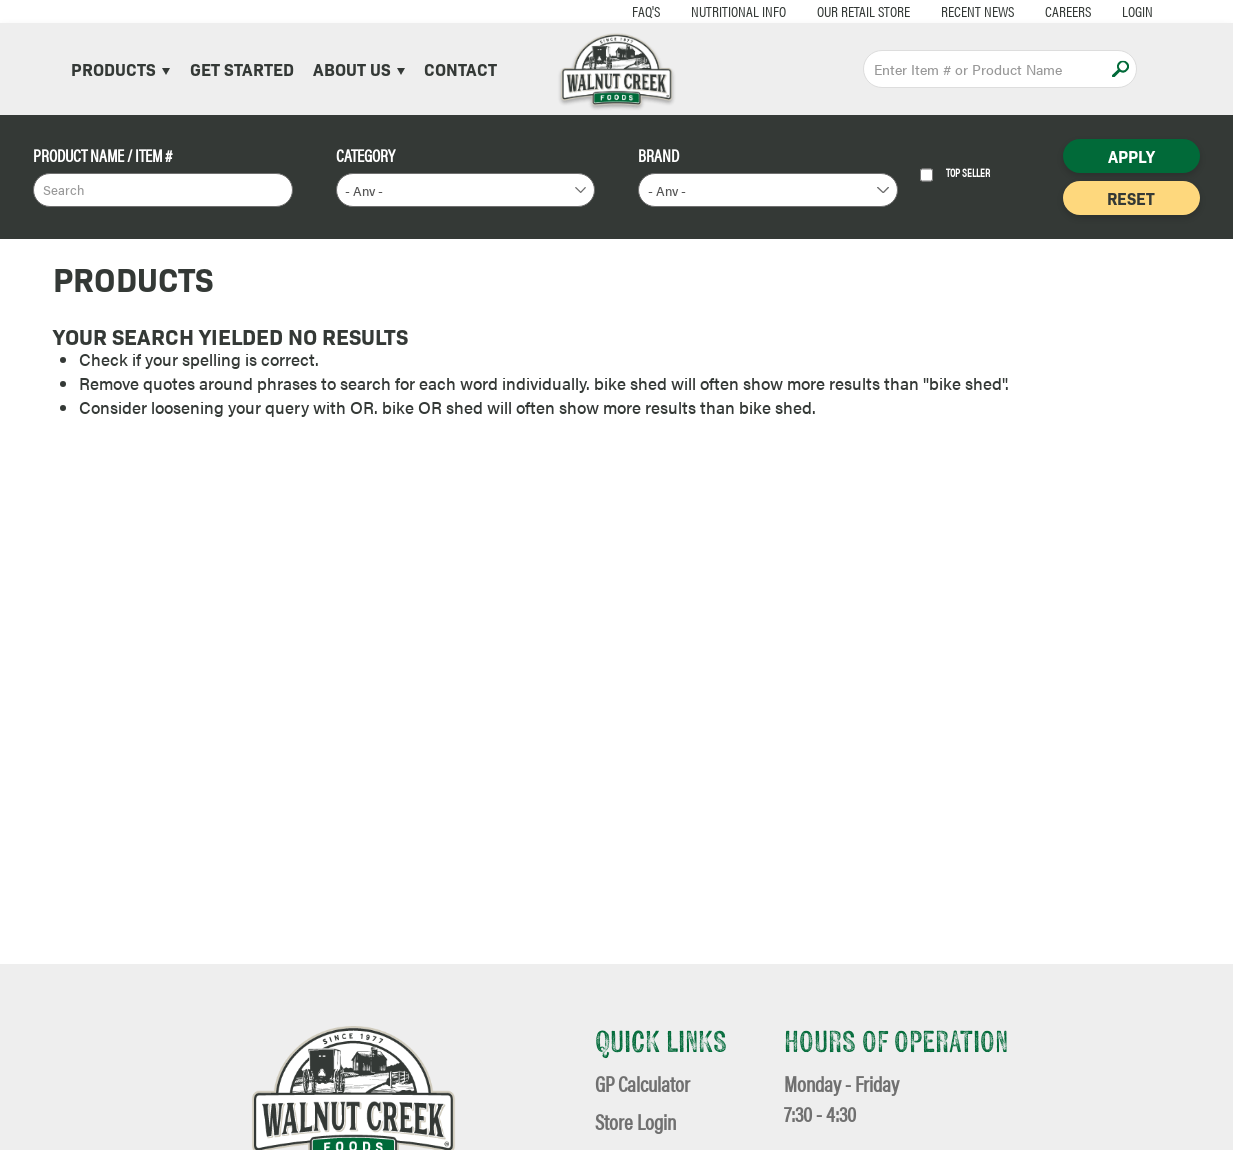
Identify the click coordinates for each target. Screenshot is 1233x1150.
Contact (460, 68)
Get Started (242, 68)
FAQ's (599, 10)
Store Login (635, 1121)
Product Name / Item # (102, 155)
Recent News (930, 10)
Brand (658, 155)
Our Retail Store (816, 10)
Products (120, 68)
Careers (1021, 10)
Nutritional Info (691, 10)
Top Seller (955, 175)
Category (365, 155)
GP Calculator (642, 1083)
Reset (1131, 198)
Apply (1120, 68)
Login (1090, 10)
